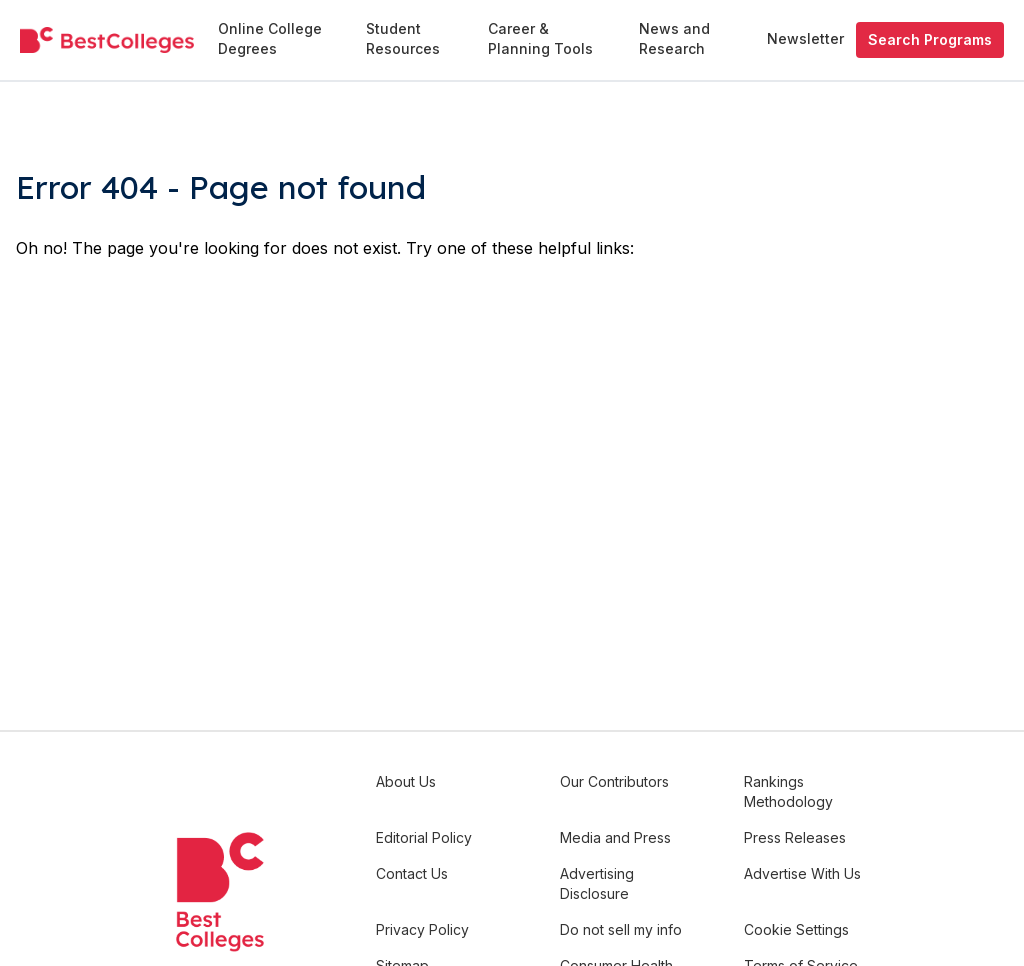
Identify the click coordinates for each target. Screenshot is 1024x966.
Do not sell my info (621, 929)
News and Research (674, 38)
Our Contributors (614, 781)
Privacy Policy (422, 929)
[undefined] (107, 40)
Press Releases (795, 837)
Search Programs (930, 39)
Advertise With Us (802, 873)
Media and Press (615, 837)
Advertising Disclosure (597, 883)
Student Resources (403, 38)
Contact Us (412, 873)
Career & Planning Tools (540, 38)
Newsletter (805, 38)
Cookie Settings (796, 929)
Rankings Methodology (788, 791)
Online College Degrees (270, 38)
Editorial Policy (424, 837)
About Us (406, 781)
